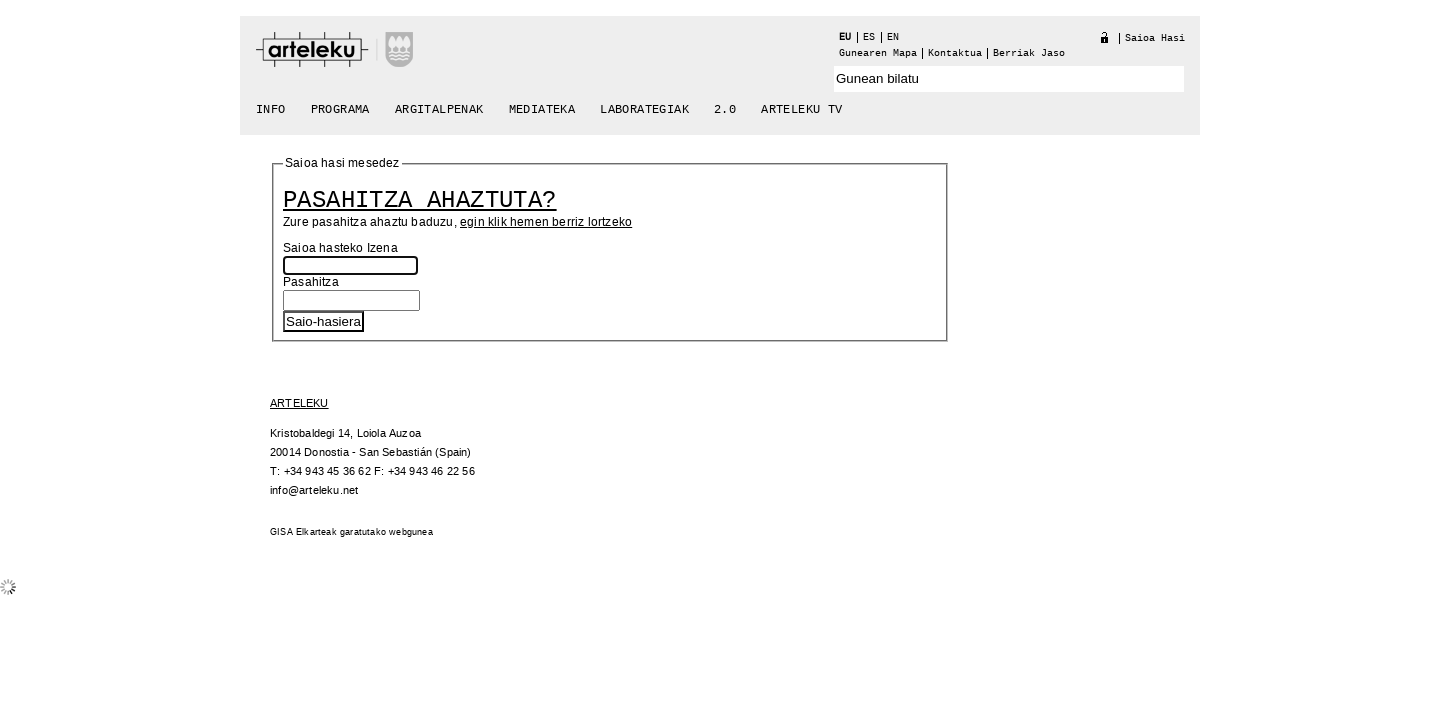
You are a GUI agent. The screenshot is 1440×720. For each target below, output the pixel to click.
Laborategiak (644, 110)
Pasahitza (311, 282)
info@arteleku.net (314, 490)
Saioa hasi (1155, 38)
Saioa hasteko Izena (340, 248)
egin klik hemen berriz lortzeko (546, 222)
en (893, 37)
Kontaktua (955, 53)
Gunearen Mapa (878, 53)
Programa (340, 110)
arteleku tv (801, 110)
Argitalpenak (439, 110)
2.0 (725, 110)
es (869, 37)
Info (271, 110)
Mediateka (542, 110)
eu (845, 37)
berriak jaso (1029, 53)
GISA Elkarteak (303, 532)
